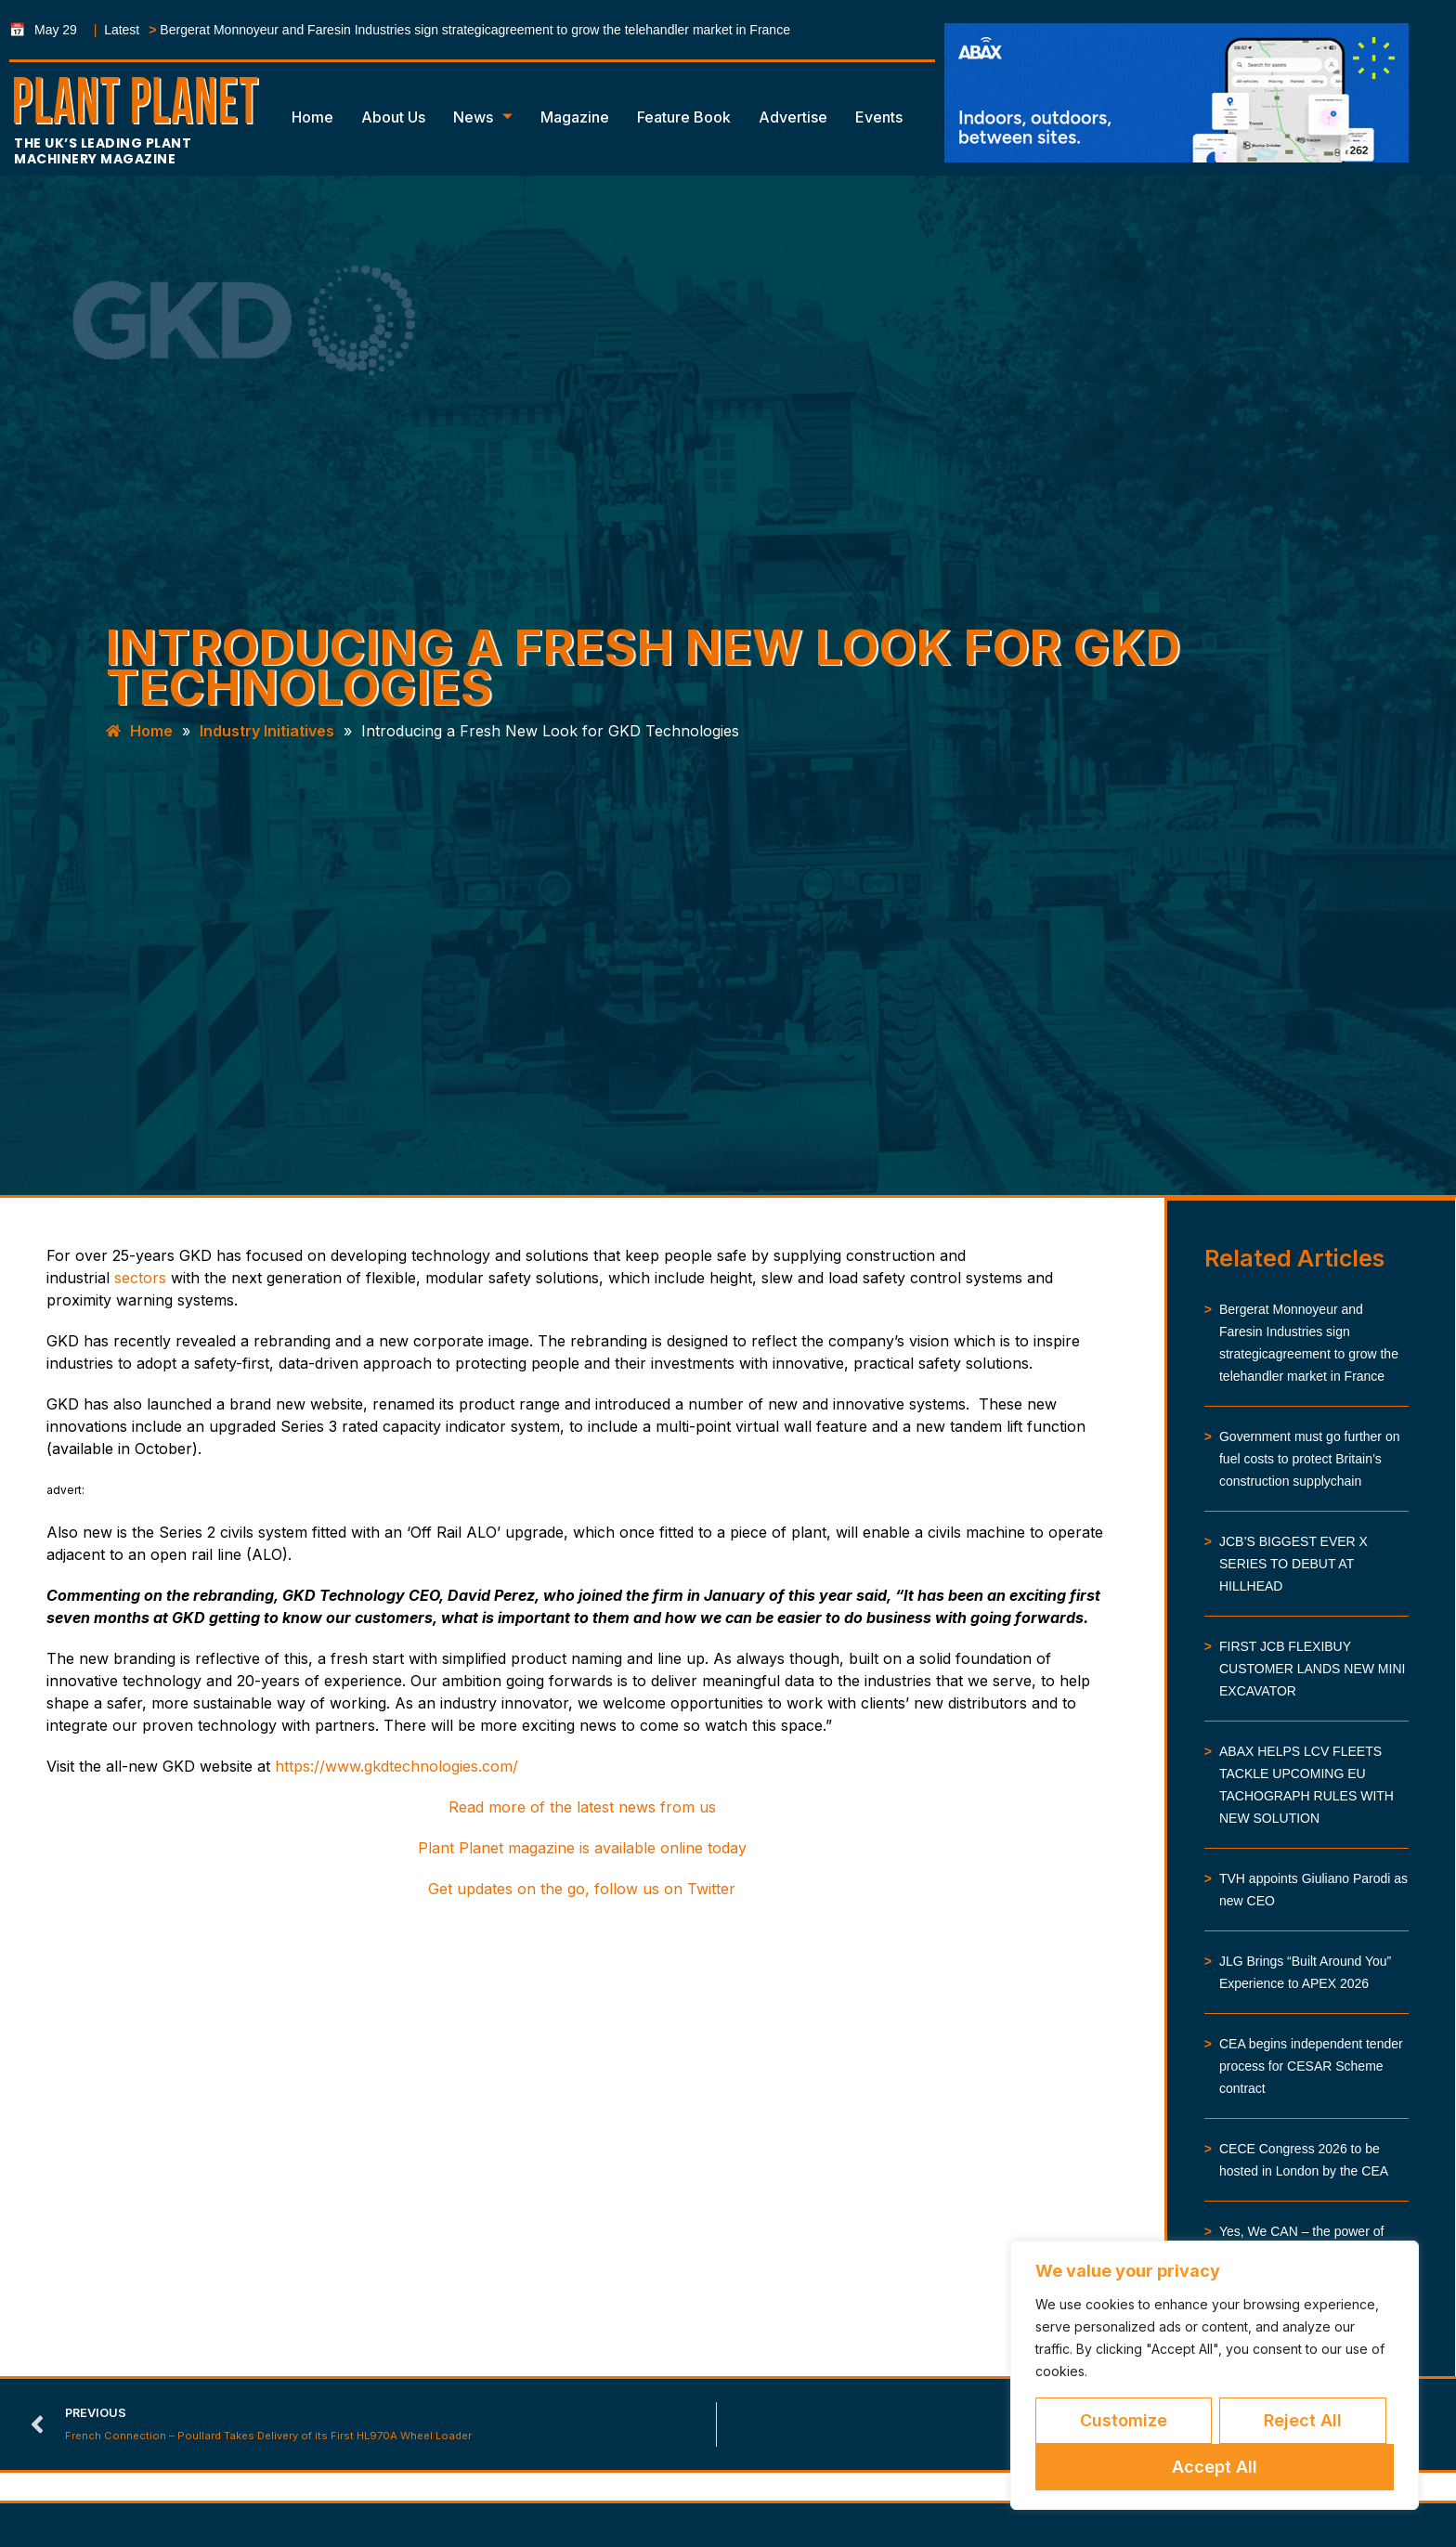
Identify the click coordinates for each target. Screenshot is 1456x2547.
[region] (1214, 2375)
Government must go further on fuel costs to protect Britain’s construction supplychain (1309, 1458)
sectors (140, 1277)
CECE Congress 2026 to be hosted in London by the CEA (1303, 2159)
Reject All (1303, 2420)
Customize (1123, 2420)
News (483, 117)
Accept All (1214, 2466)
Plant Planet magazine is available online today (582, 1848)
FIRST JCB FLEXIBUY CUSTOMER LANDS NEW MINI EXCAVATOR (1312, 1668)
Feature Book (684, 117)
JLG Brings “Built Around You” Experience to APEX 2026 (1305, 1972)
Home (312, 117)
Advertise (793, 117)
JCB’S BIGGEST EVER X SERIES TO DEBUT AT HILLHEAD (1293, 1563)
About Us (393, 117)
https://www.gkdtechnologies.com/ (396, 1766)
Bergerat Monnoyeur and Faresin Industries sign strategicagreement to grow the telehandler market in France (475, 29)
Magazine (574, 117)
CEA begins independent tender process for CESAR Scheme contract (1311, 2066)
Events (879, 117)
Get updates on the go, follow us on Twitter (581, 1888)
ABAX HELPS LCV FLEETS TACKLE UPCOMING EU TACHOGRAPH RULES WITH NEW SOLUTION (1306, 1785)
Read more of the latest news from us (582, 1807)
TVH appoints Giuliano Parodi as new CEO (1313, 1889)
